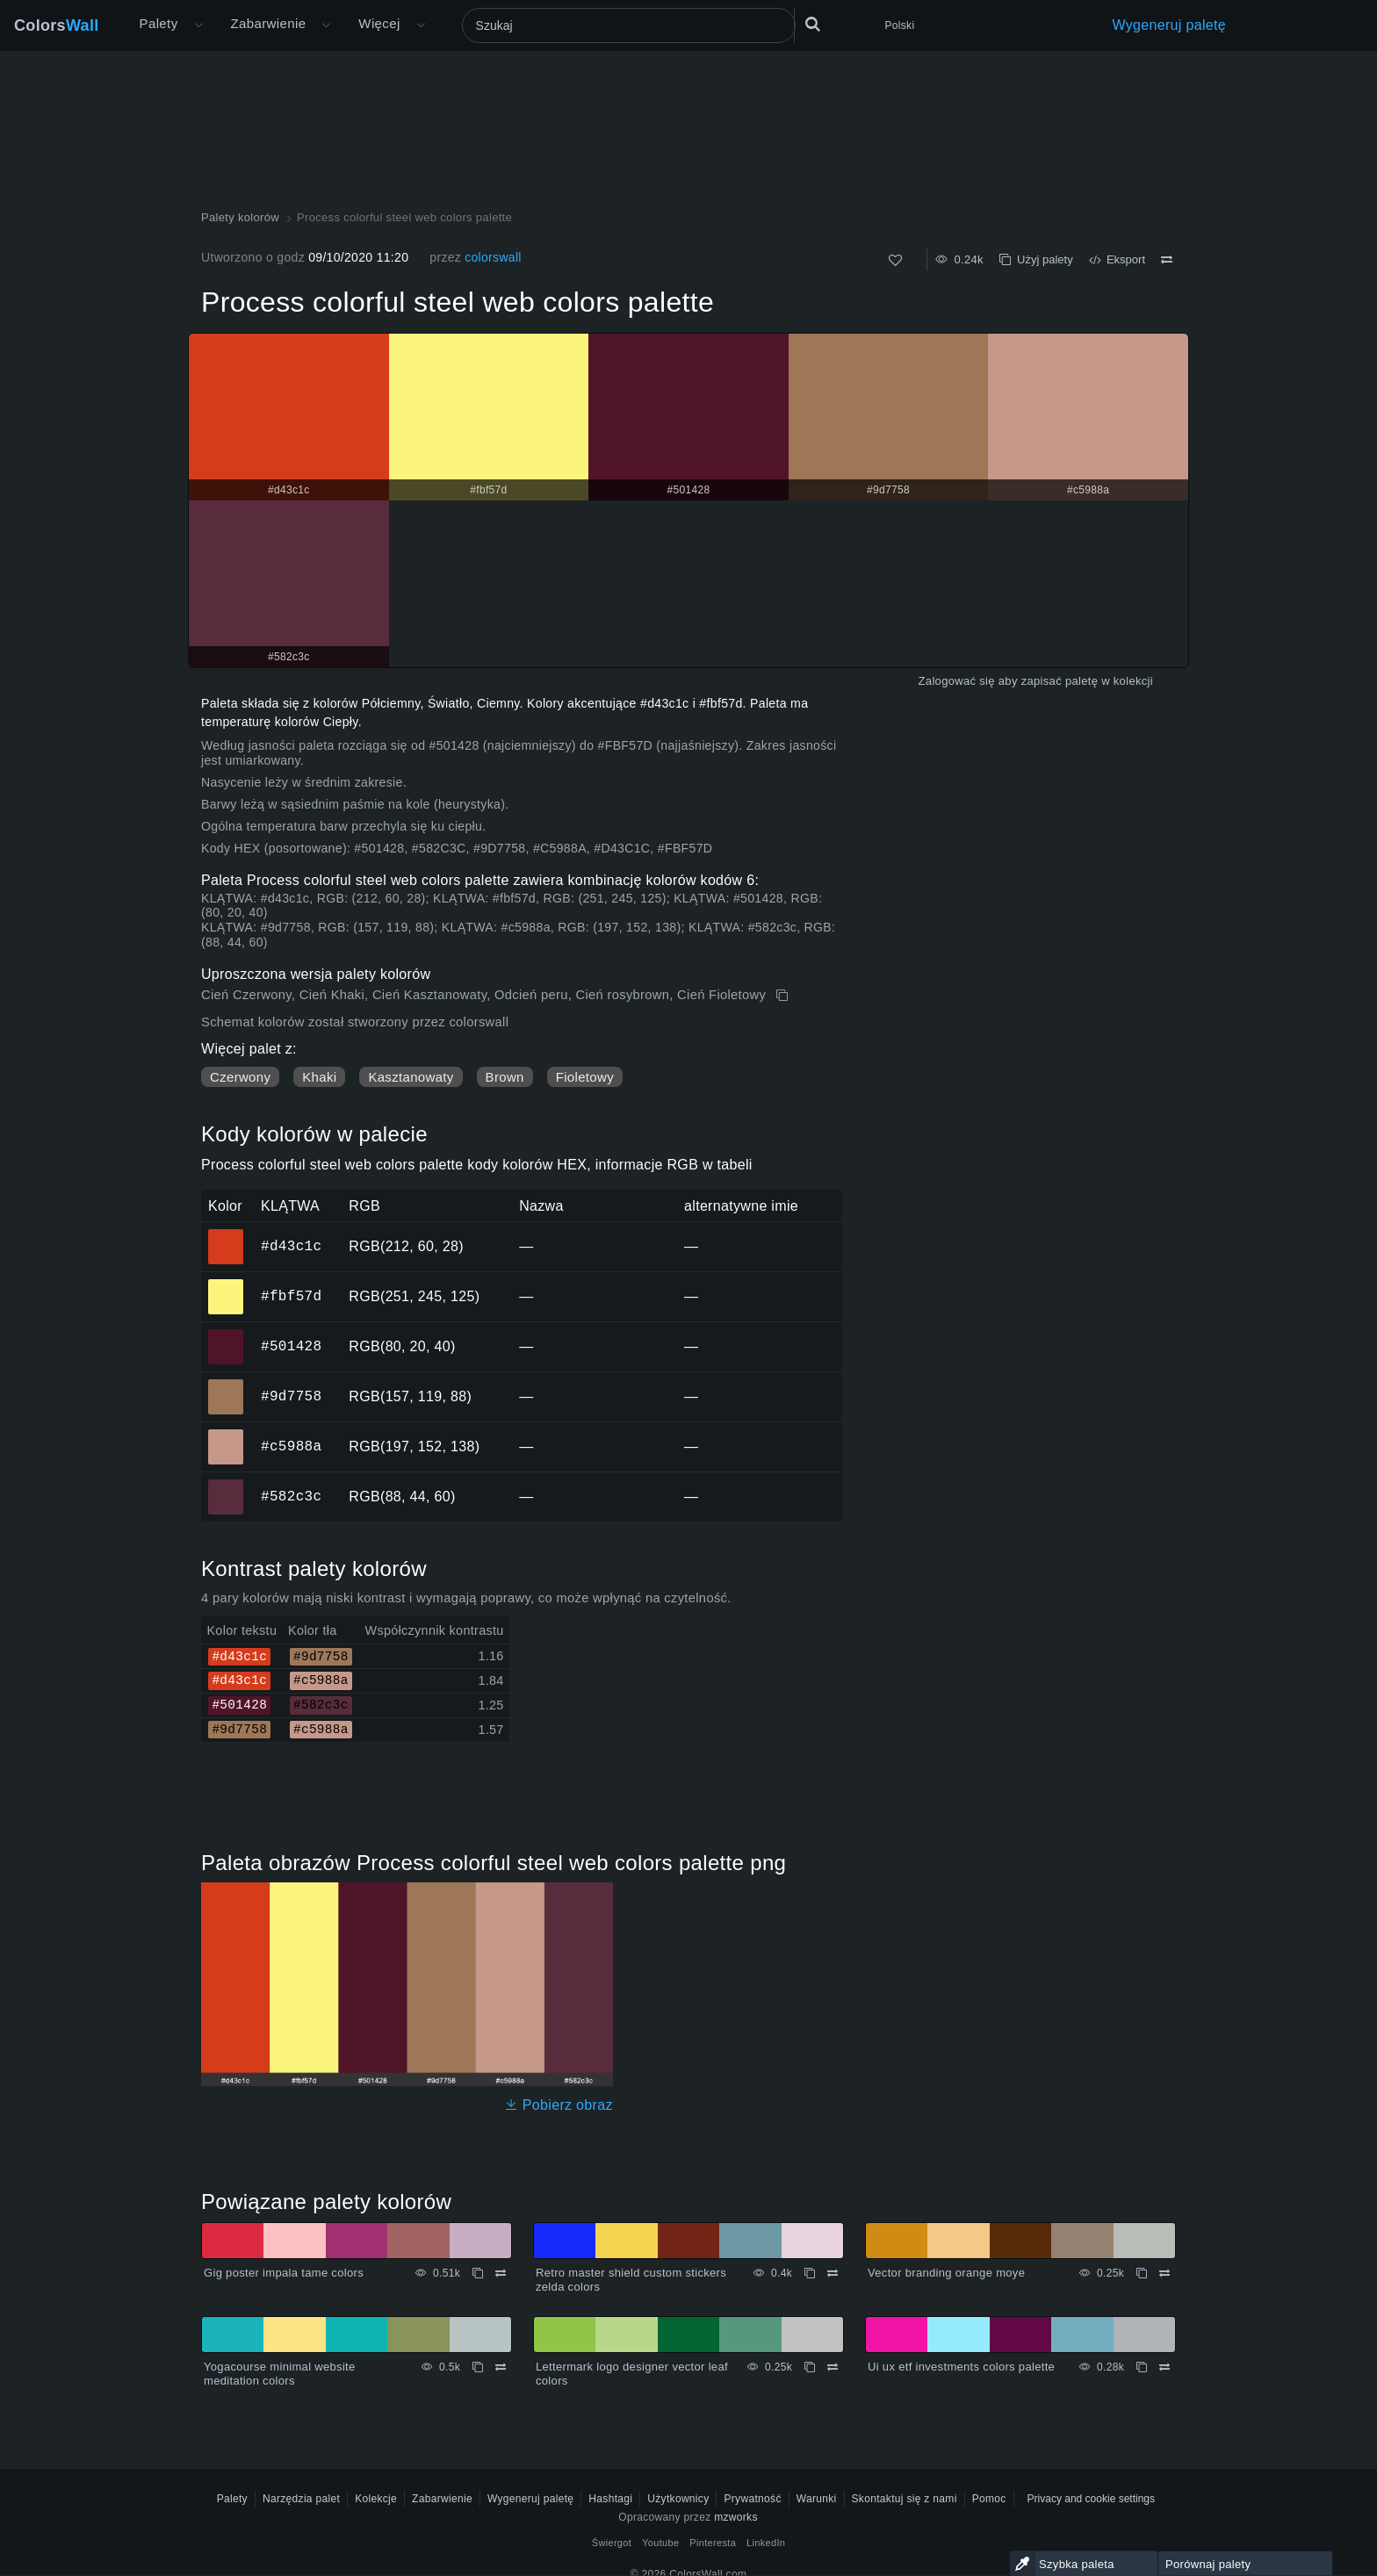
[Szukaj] (629, 25)
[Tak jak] (895, 260)
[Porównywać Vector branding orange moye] (1164, 2273)
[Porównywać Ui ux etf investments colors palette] (1164, 2367)
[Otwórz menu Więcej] (198, 25)
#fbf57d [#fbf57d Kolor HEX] (226, 1284)
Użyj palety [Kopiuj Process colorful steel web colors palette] (1036, 259)
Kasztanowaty (410, 1076)
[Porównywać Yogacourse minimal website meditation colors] (500, 2367)
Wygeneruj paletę (1170, 25)
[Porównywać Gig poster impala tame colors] (500, 2273)
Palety (159, 23)
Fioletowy (585, 1076)
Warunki (817, 2499)
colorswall (493, 257)
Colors (56, 25)
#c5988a (291, 1446)
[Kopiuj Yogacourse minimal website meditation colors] (478, 2367)
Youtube (660, 2542)
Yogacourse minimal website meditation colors (280, 2373)
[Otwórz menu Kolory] (325, 25)
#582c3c (291, 1496)
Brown (505, 1076)
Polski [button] (900, 25)
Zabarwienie (268, 23)
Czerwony (240, 1076)
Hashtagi (610, 2499)
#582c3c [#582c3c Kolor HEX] (226, 1484)
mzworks (736, 2517)
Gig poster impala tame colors (284, 2272)
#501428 (291, 1346)
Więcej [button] (379, 23)
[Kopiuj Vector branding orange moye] (1142, 2273)
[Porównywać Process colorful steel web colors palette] (1166, 259)
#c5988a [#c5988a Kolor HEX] (226, 1434)
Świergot (611, 2542)
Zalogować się (957, 680)
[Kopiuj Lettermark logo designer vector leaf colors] (810, 2367)
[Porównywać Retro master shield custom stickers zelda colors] (832, 2273)
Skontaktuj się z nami (904, 2499)
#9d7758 (291, 1396)
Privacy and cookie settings (1091, 2499)
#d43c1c (291, 1246)
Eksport (1117, 259)
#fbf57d (291, 1296)
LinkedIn (765, 2542)
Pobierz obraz (558, 2104)
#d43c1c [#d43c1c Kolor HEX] (226, 1234)
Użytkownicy (678, 2499)
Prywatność (752, 2499)
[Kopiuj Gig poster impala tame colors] (478, 2273)
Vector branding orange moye (946, 2272)
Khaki (319, 1076)
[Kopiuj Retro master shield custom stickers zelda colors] (810, 2273)
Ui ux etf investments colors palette (961, 2366)
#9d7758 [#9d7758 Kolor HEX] (226, 1384)
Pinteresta (712, 2542)
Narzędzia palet (301, 2499)
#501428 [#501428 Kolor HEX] (226, 1334)
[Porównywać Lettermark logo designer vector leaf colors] (832, 2367)
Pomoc (989, 2499)
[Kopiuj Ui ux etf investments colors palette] (1142, 2367)
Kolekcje (376, 2499)
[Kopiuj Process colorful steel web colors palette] (784, 995)
